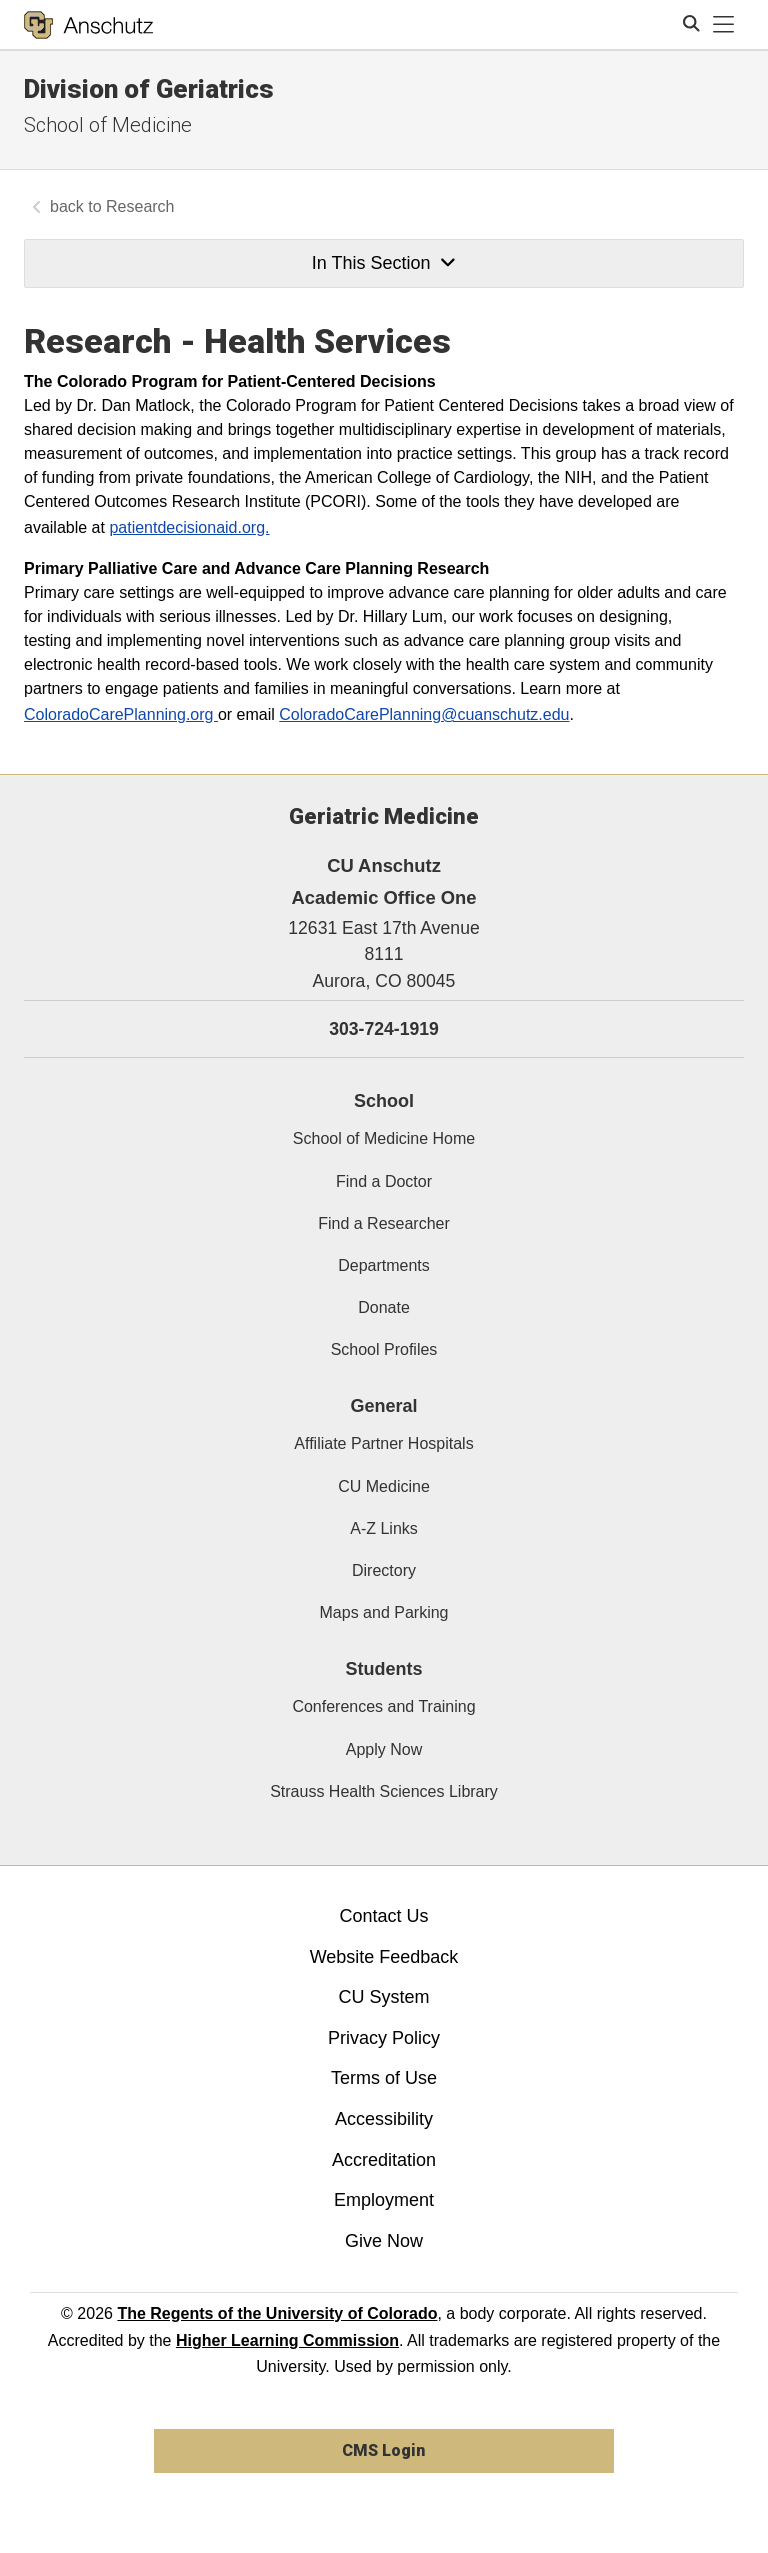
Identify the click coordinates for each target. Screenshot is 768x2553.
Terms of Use (384, 2078)
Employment (384, 2200)
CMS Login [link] (383, 2450)
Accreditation (384, 2160)
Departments (384, 1265)
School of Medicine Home (384, 1138)
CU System (383, 1997)
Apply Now (384, 1749)
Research (140, 206)
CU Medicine (384, 1486)
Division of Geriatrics (149, 89)
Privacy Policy (384, 2038)
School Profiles (384, 1349)
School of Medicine (108, 125)
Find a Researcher (384, 1223)
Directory (384, 1570)
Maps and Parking (384, 1612)
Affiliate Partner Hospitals (383, 1443)
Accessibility (384, 2119)
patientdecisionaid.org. (189, 527)
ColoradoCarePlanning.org (121, 714)
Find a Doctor (384, 1181)
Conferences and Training (383, 1706)
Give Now (384, 2241)
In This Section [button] (384, 263)
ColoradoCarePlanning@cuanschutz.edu (424, 714)
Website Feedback (384, 1957)
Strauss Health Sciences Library (384, 1791)
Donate (384, 1307)
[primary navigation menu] (724, 25)
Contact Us (383, 1916)
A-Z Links (384, 1528)
